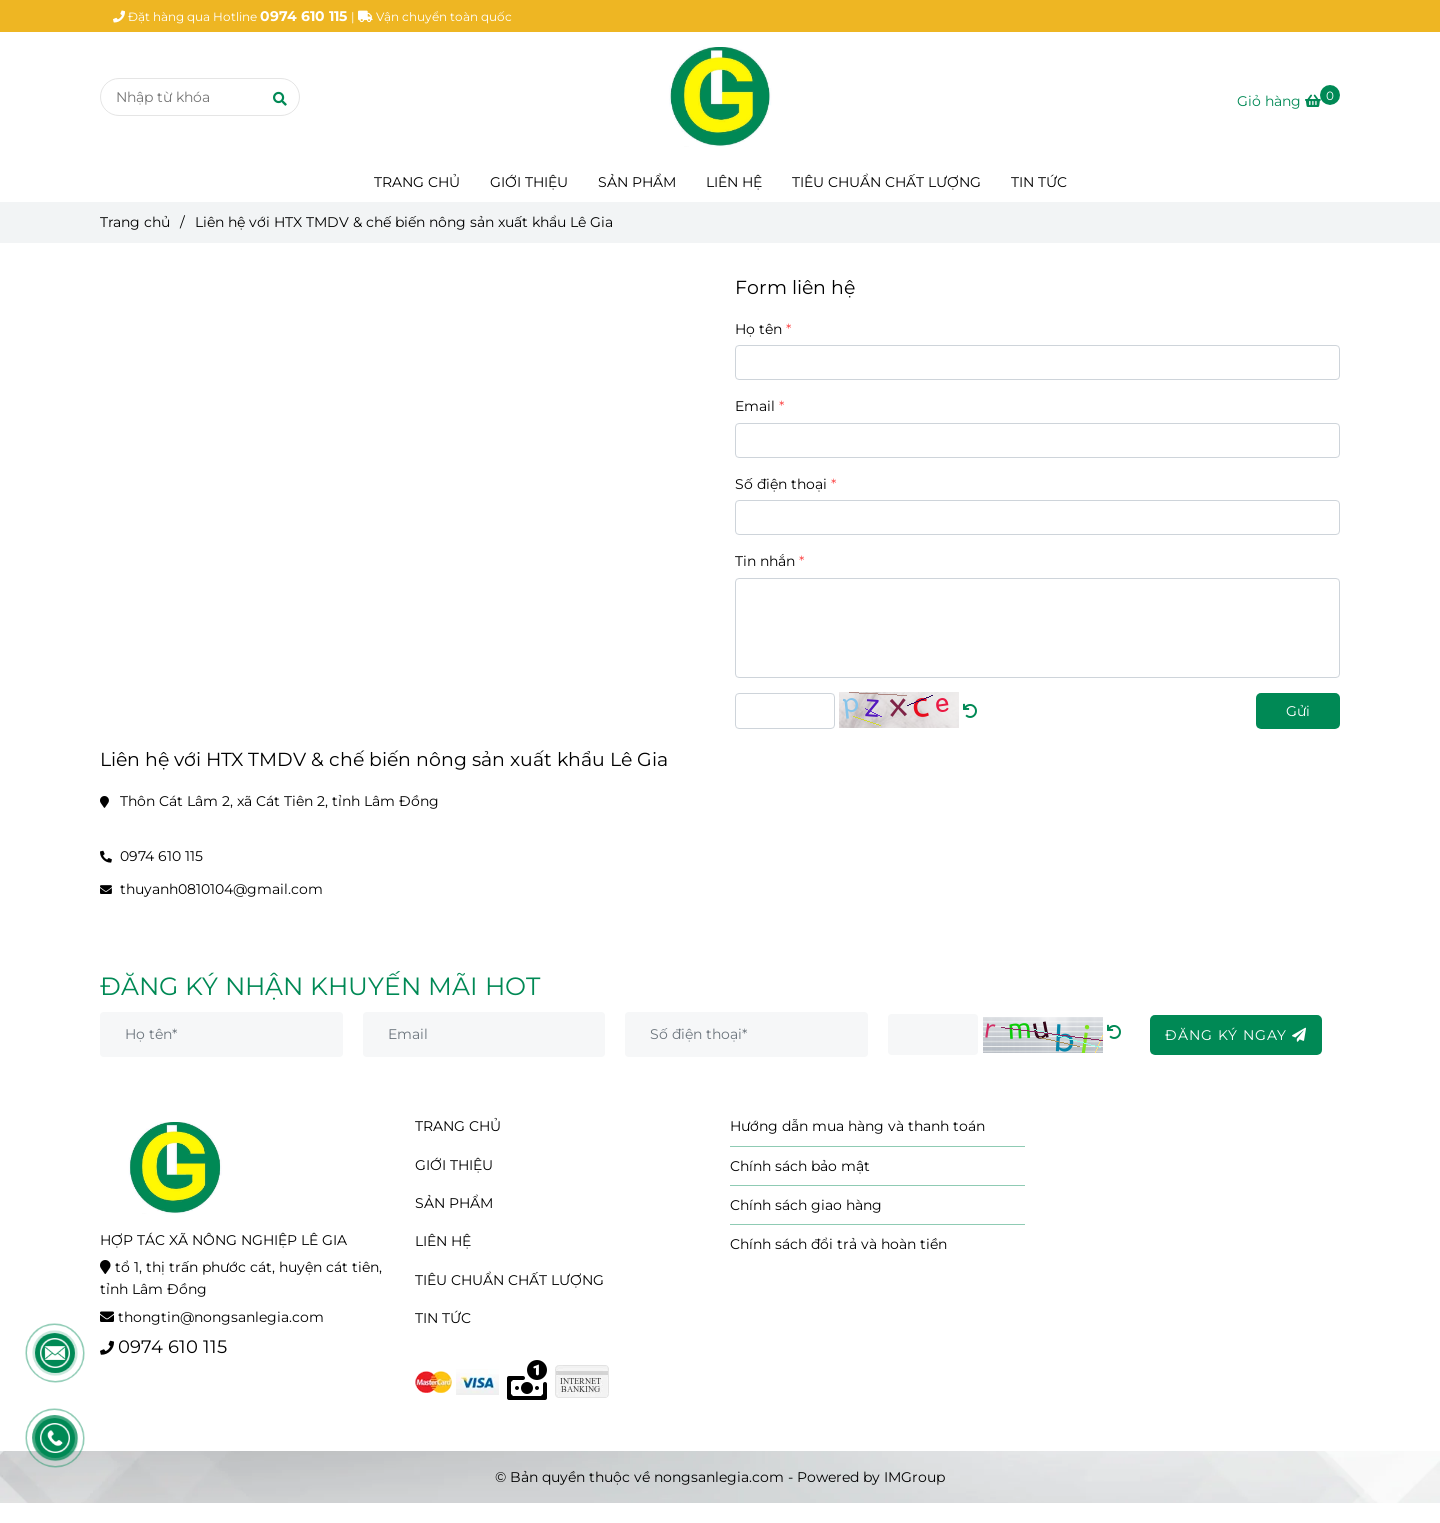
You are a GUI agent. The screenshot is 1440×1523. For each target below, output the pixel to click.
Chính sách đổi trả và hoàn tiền (838, 1244)
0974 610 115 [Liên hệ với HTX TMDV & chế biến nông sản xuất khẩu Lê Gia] (161, 856)
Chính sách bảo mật (800, 1166)
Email (755, 406)
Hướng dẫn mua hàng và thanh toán (857, 1126)
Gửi (1298, 711)
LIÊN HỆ (734, 182)
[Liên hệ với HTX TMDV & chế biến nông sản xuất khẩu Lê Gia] (720, 97)
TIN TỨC (1039, 182)
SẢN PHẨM (637, 182)
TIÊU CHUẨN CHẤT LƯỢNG (886, 182)
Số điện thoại (781, 484)
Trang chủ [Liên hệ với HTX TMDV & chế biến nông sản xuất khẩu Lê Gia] (135, 222)
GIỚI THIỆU (529, 182)
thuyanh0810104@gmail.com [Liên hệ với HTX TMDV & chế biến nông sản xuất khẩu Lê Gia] (221, 889)
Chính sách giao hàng (806, 1205)
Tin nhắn (765, 561)
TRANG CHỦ (417, 182)
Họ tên (758, 329)
